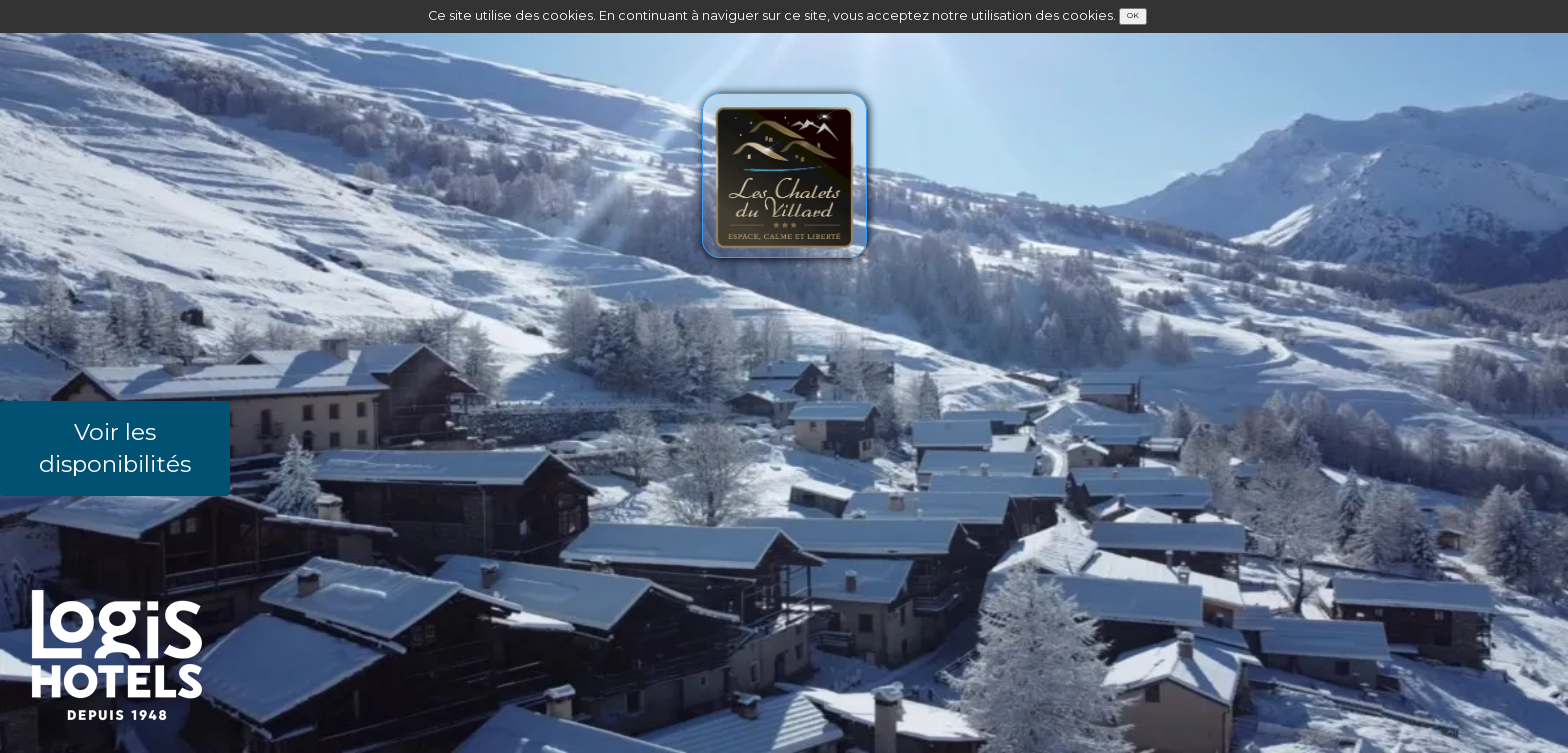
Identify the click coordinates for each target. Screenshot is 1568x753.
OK (1133, 15)
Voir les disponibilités (115, 448)
